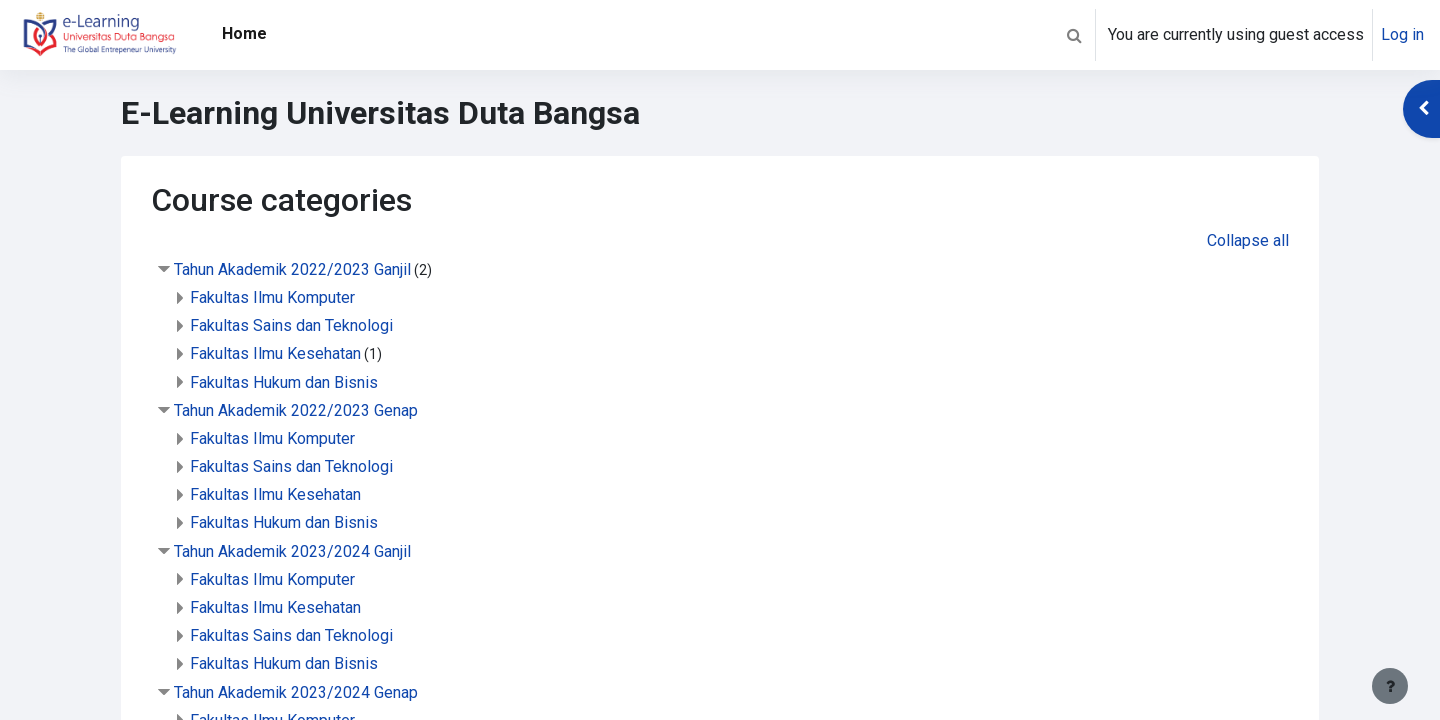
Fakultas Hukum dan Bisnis (284, 382)
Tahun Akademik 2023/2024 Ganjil (292, 551)
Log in (1402, 34)
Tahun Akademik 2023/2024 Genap (296, 692)
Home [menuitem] (244, 33)
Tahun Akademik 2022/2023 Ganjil (292, 269)
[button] (1074, 35)
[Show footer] (1390, 686)
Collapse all (1248, 240)
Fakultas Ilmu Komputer (272, 297)
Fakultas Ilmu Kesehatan (275, 353)
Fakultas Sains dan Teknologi (291, 325)
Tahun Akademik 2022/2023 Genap (296, 410)
